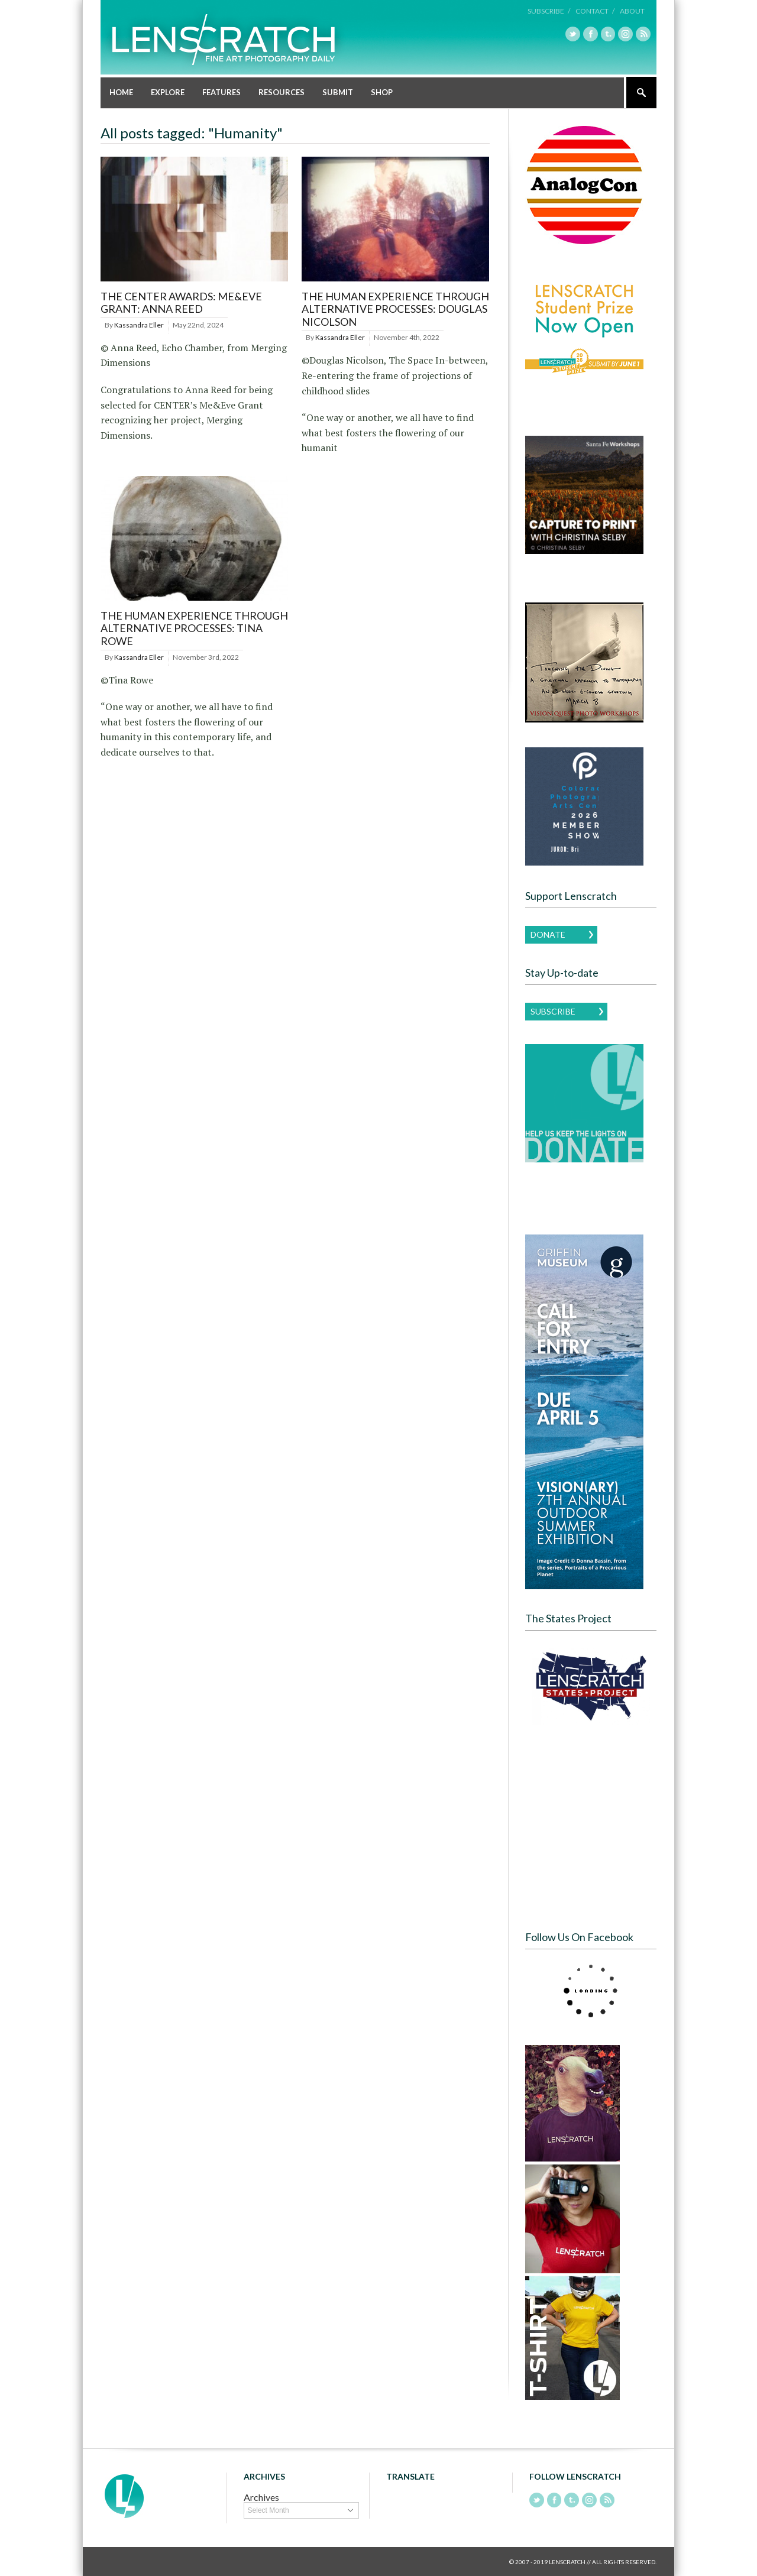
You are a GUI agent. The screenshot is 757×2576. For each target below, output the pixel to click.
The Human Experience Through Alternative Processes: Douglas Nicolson (395, 308)
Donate (547, 934)
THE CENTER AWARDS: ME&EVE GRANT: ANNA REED (181, 302)
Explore (168, 92)
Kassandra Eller (139, 324)
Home (121, 92)
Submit (337, 92)
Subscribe (552, 1011)
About (632, 11)
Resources (281, 92)
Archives (261, 2497)
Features (221, 92)
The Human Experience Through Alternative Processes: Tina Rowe (194, 628)
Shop (382, 92)
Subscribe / (550, 11)
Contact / (595, 11)
